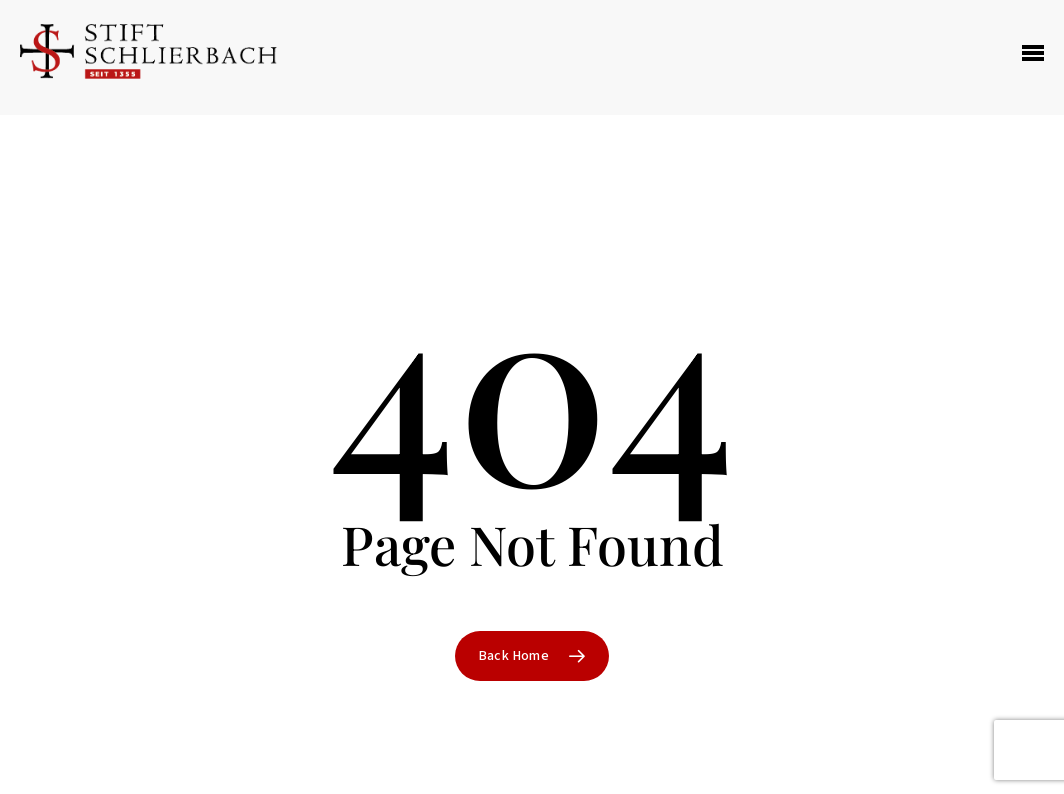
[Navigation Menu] (1033, 58)
